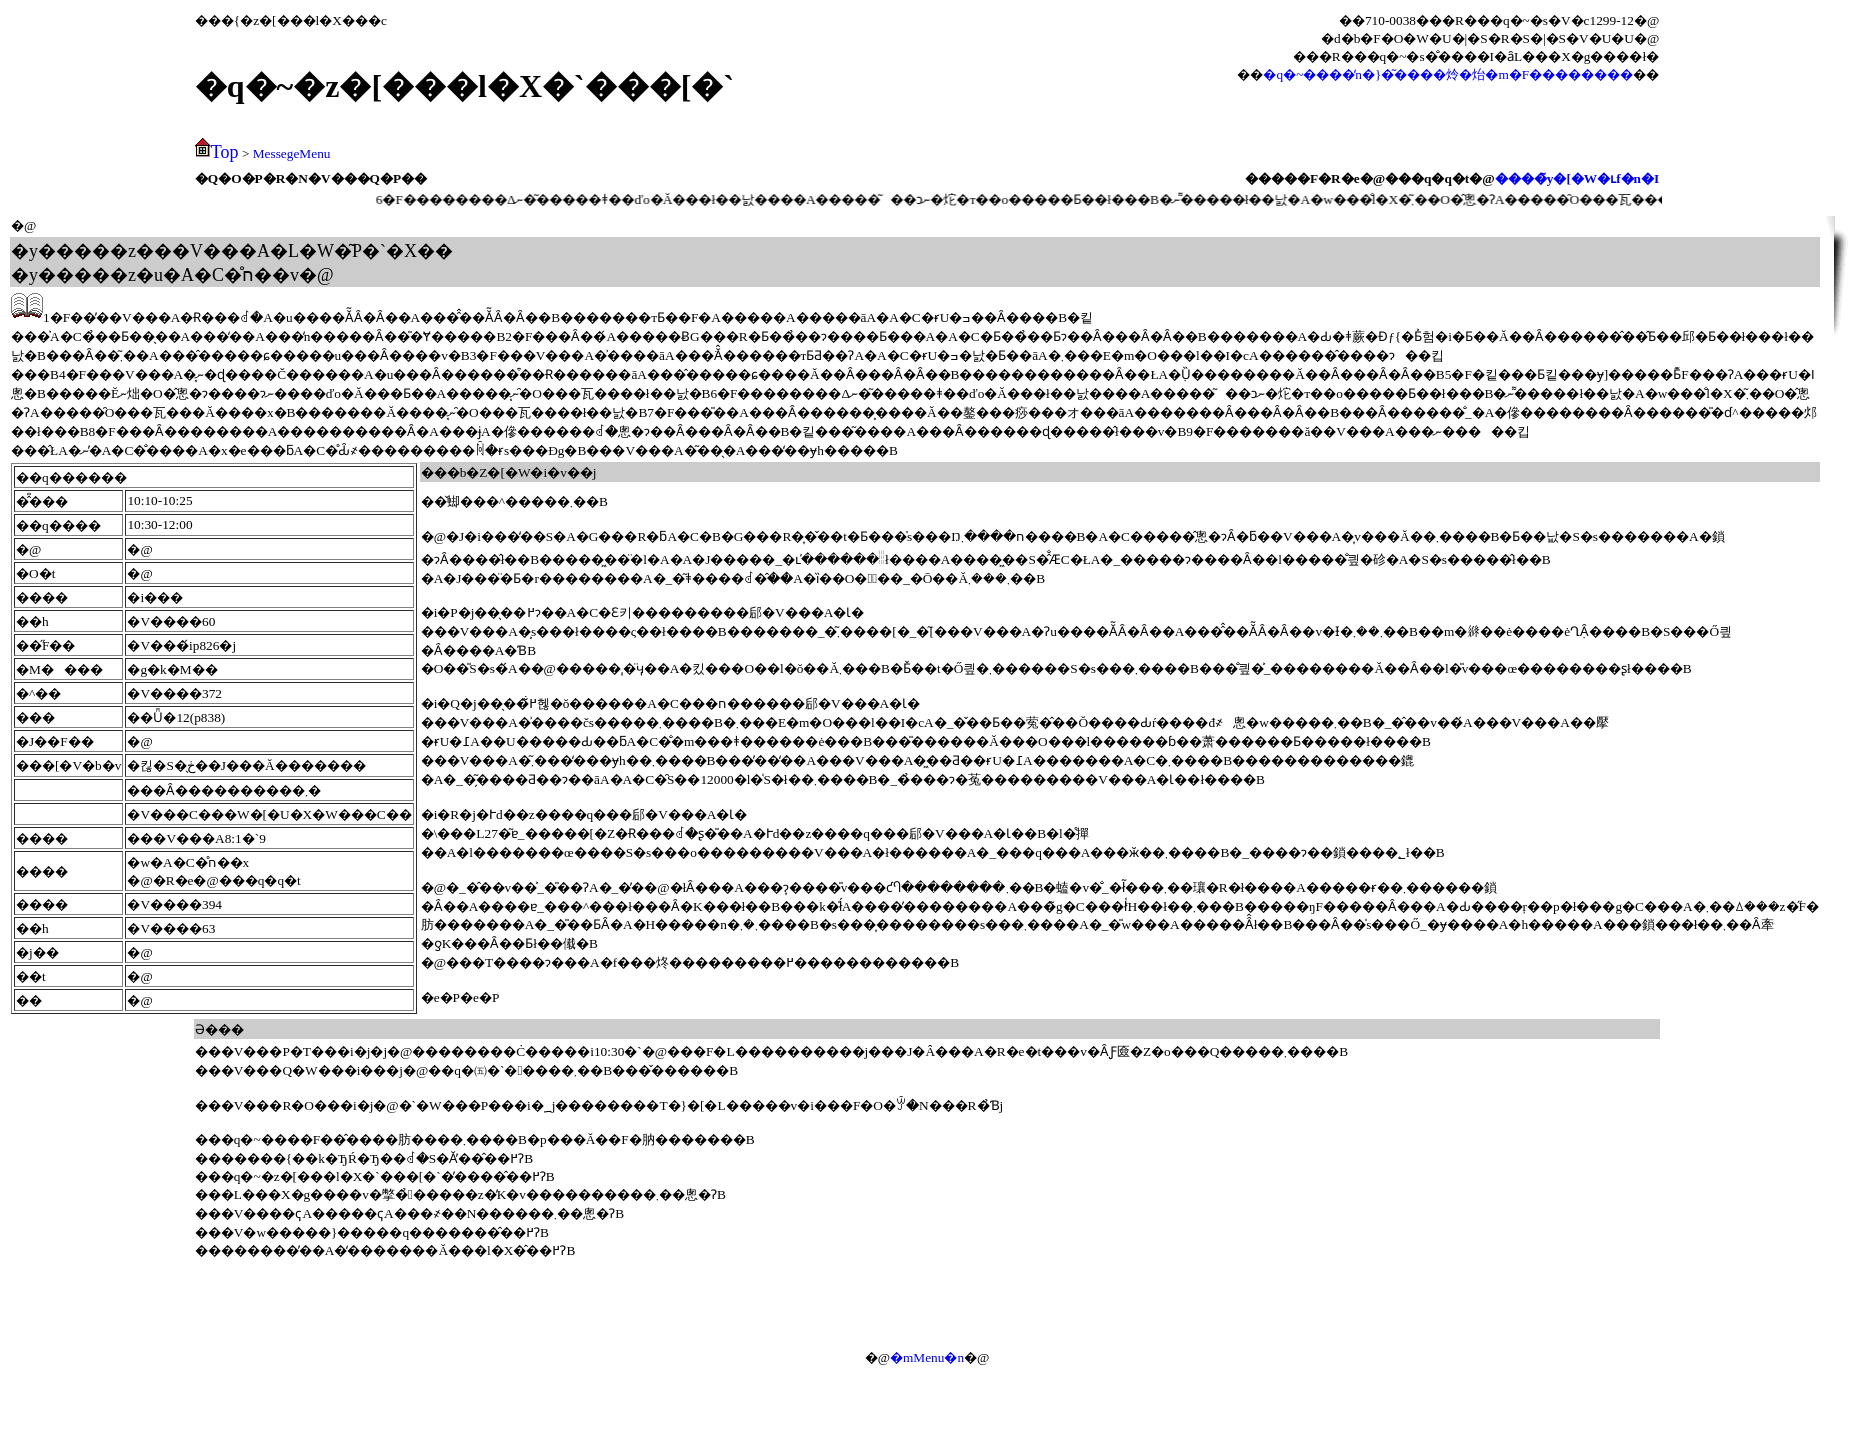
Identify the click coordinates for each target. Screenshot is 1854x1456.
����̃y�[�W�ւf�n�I (1577, 178)
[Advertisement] (1163, 1295)
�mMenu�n (927, 1357)
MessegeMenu (292, 153)
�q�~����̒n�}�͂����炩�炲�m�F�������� (1448, 74)
